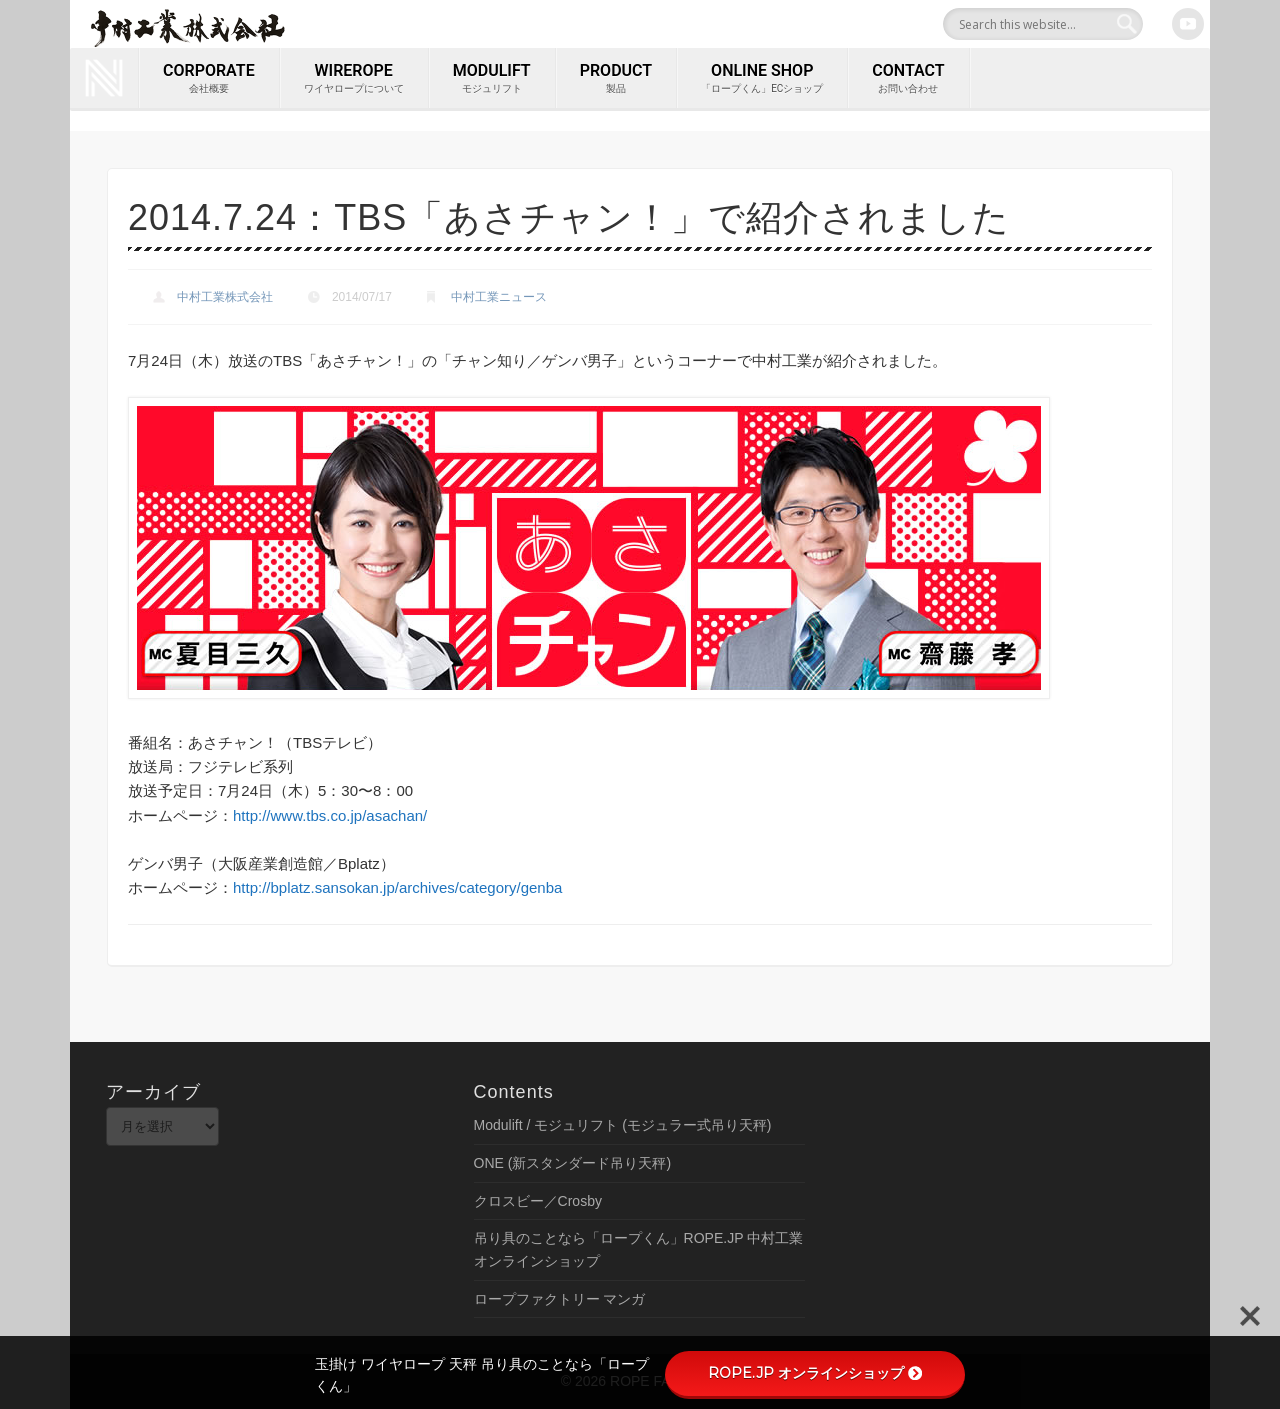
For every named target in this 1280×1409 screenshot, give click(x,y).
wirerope (354, 79)
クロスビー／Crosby (538, 1201)
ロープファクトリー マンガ (560, 1299)
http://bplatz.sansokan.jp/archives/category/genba (397, 887)
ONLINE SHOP (762, 79)
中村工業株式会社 (225, 297)
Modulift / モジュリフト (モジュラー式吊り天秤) (623, 1125)
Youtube (1188, 24)
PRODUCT (616, 79)
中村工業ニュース (499, 297)
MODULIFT (492, 79)
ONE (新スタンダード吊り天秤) (573, 1163)
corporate (209, 79)
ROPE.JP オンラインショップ (815, 1373)
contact (908, 79)
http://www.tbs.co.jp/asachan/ (330, 815)
